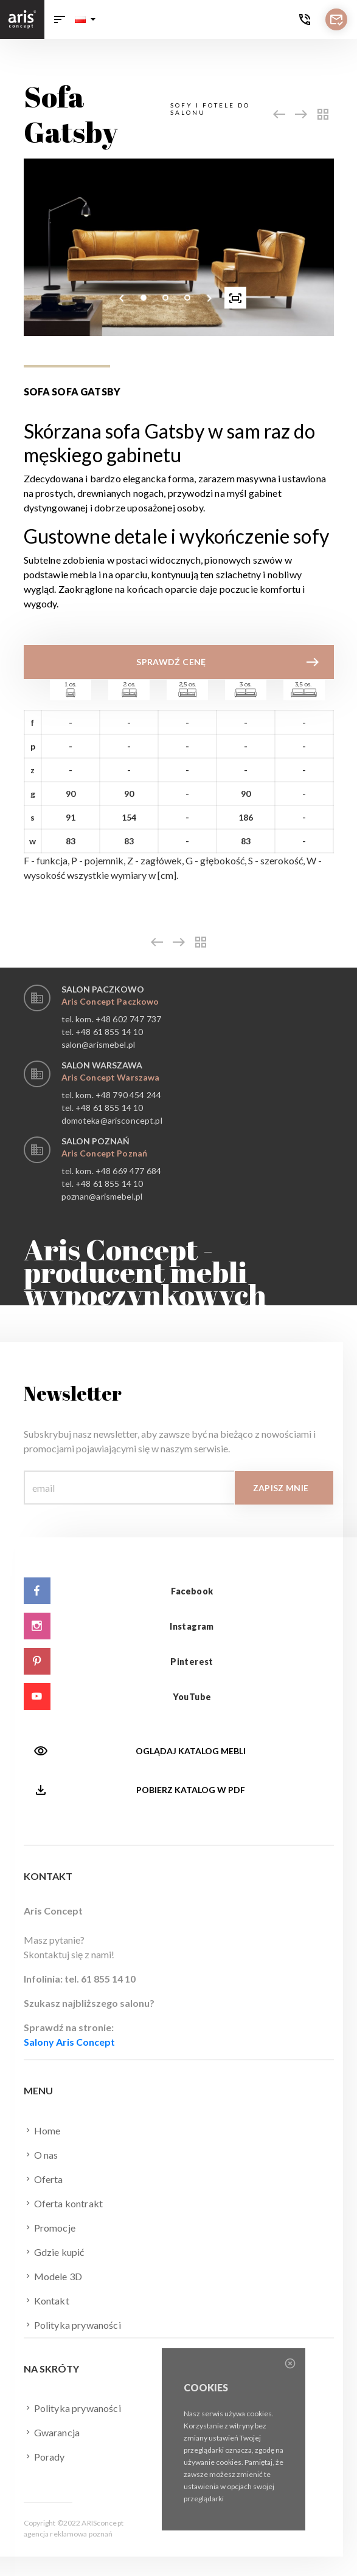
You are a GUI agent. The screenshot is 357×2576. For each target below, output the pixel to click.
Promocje (49, 2227)
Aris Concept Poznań (104, 1153)
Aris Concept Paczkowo (110, 1001)
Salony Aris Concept (69, 2042)
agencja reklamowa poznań (68, 2533)
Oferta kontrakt (63, 2203)
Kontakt (46, 2300)
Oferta (43, 2178)
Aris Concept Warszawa (110, 1077)
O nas (41, 2154)
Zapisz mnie (281, 1488)
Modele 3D (53, 2276)
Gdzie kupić (54, 2251)
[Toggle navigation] (59, 19)
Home (42, 2130)
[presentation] (122, 298)
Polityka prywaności (72, 2324)
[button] (85, 19)
